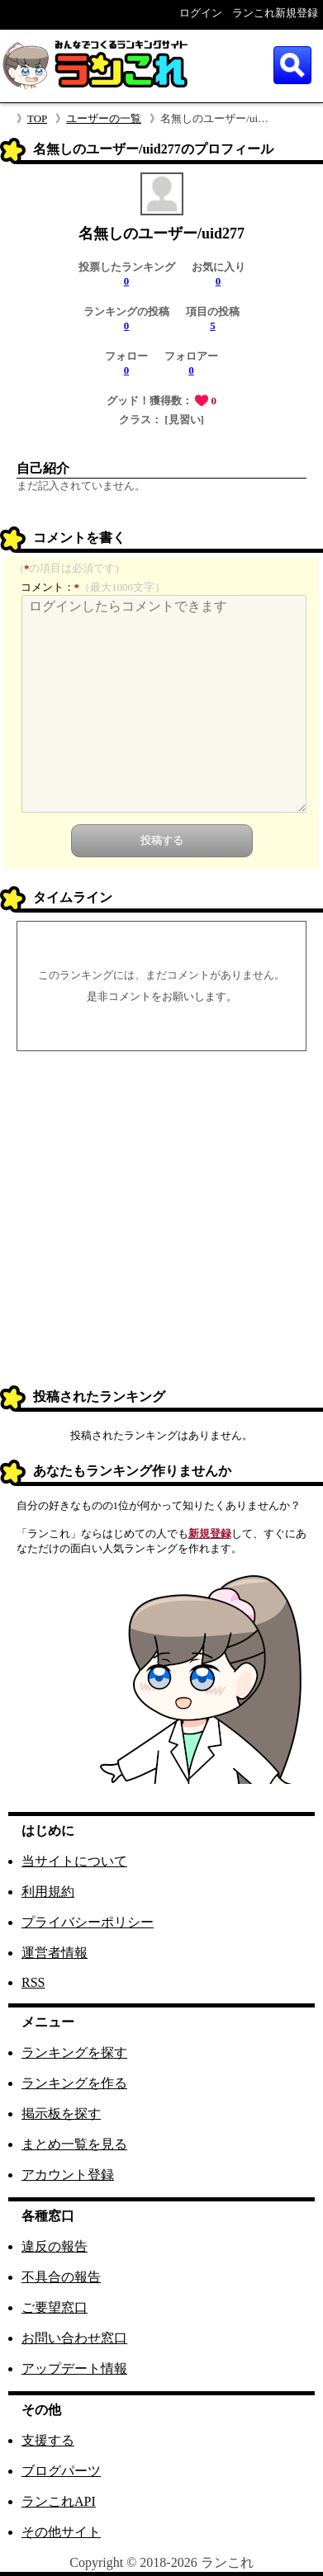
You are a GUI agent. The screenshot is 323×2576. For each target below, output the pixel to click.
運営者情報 (54, 1953)
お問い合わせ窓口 (74, 2338)
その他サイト (61, 2532)
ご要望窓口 (54, 2307)
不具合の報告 (61, 2277)
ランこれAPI (58, 2501)
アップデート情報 (74, 2368)
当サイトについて (74, 1861)
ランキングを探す (74, 2052)
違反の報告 (54, 2246)
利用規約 (47, 1892)
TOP (37, 118)
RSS (33, 1982)
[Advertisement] (161, 1220)
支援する (47, 2440)
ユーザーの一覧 (103, 118)
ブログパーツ (61, 2471)
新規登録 (209, 1533)
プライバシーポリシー (87, 1922)
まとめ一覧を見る (74, 2144)
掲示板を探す (61, 2114)
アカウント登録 (67, 2175)
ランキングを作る (74, 2083)
